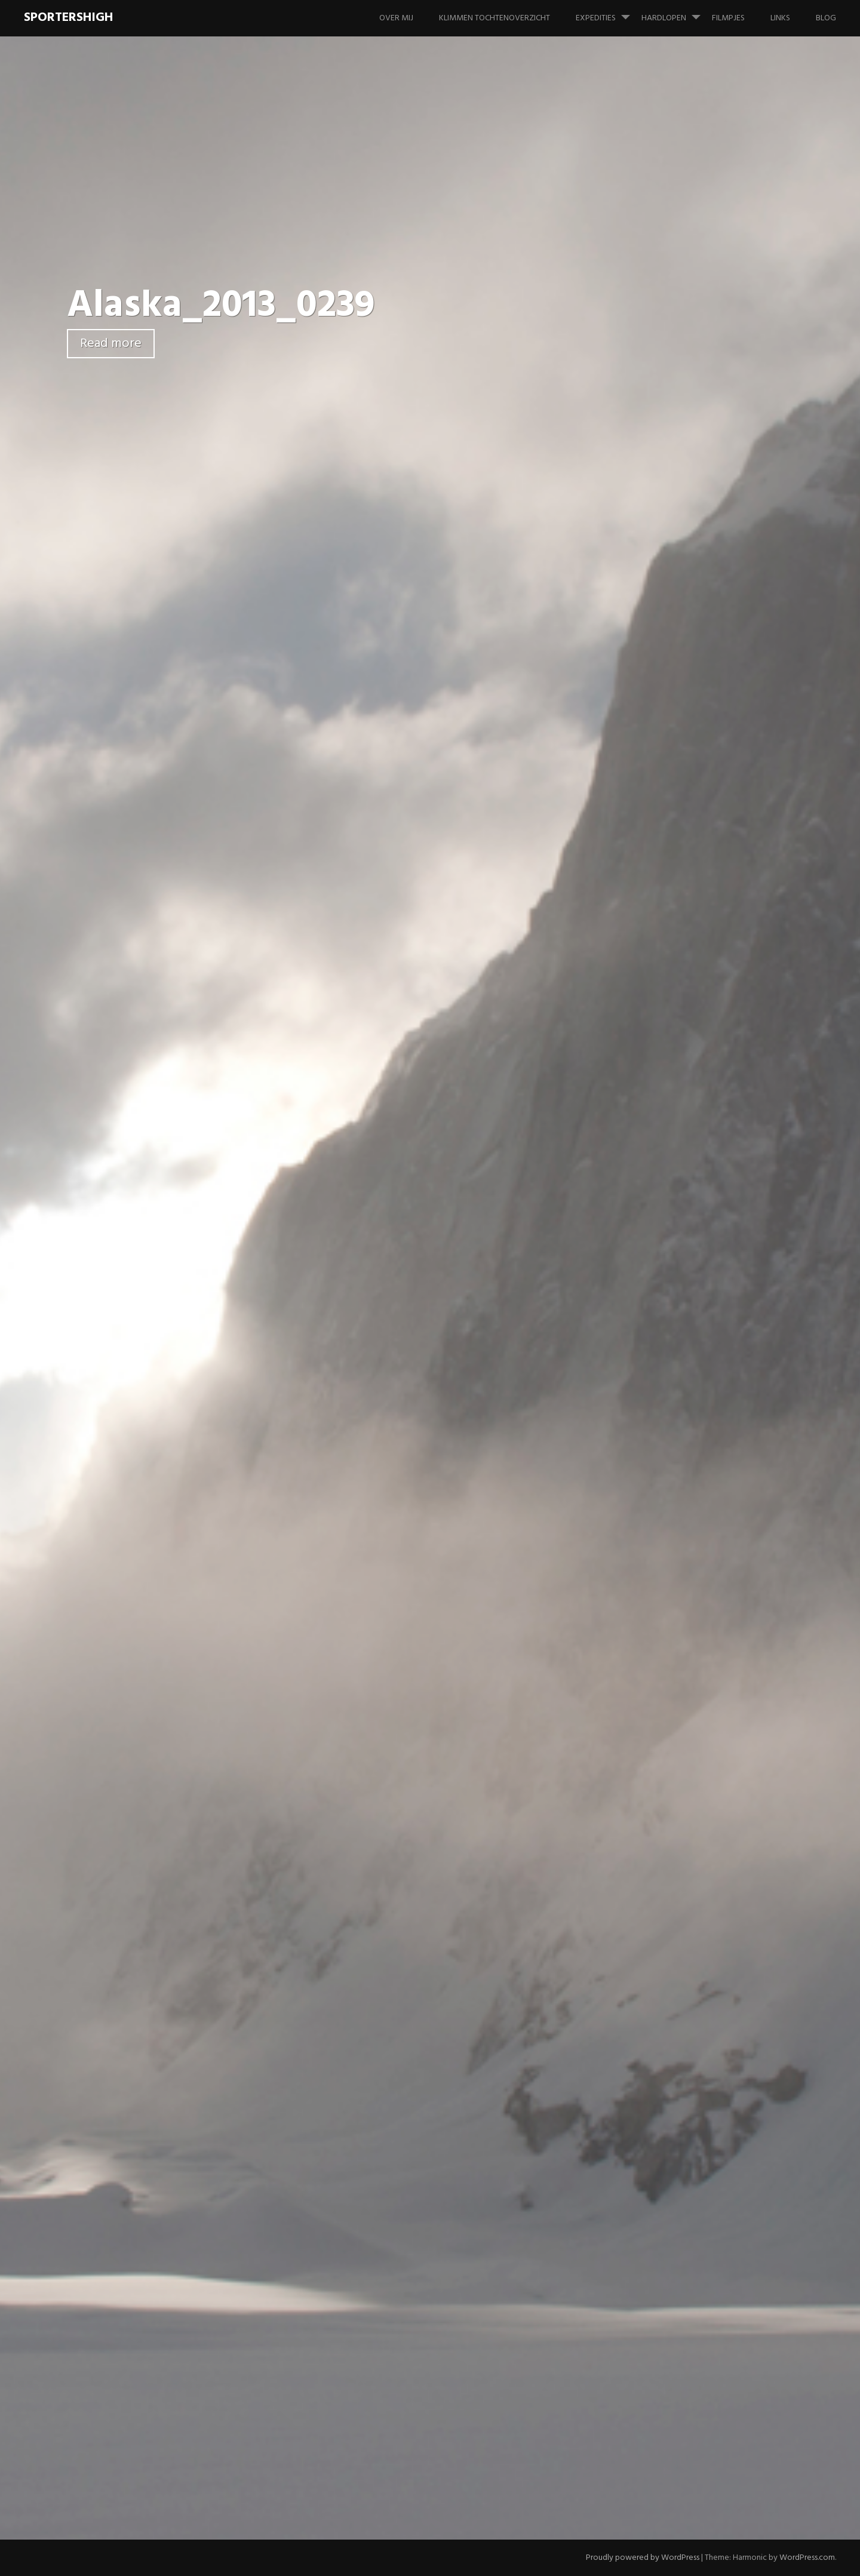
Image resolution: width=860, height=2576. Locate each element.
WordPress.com (807, 2558)
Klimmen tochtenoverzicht (494, 18)
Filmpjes (728, 18)
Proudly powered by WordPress (642, 2558)
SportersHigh (68, 17)
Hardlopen (675, 12)
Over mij (396, 18)
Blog (826, 18)
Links (780, 18)
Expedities (608, 12)
